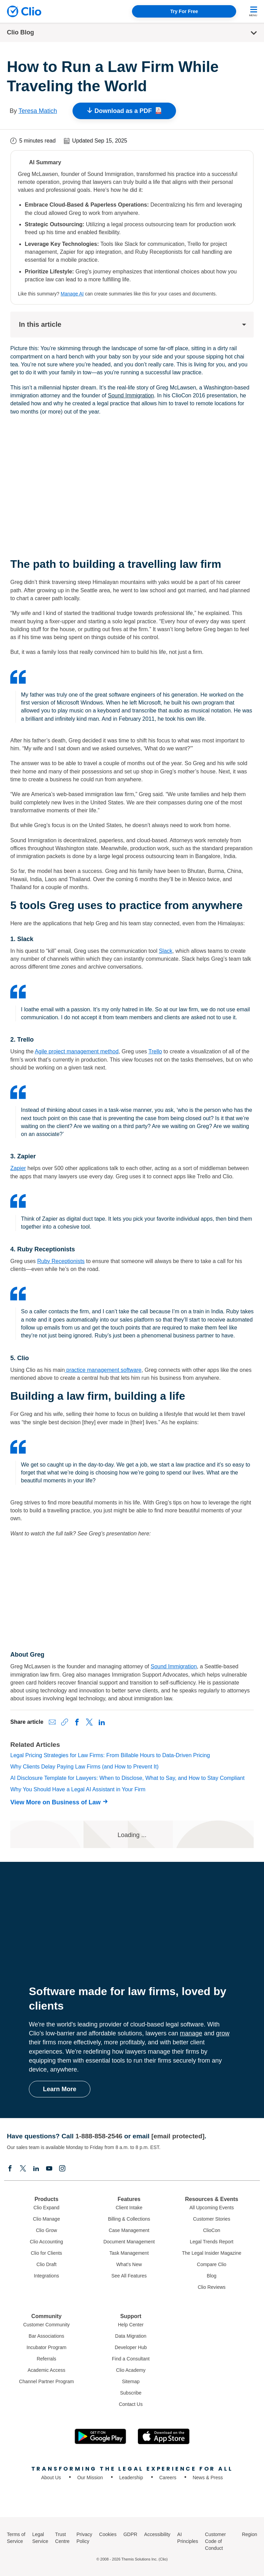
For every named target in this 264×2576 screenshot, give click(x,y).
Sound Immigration (131, 395)
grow (222, 2033)
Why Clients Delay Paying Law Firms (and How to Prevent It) (84, 1767)
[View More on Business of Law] (60, 1802)
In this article (132, 324)
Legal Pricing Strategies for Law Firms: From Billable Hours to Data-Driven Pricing (110, 1755)
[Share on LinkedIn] (102, 1722)
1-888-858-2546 (98, 2136)
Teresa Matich (38, 110)
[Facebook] (10, 2169)
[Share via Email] (52, 1722)
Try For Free (184, 11)
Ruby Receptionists (61, 1261)
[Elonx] (23, 2169)
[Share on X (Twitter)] (89, 1722)
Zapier (18, 1168)
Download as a (124, 110)
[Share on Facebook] (77, 1722)
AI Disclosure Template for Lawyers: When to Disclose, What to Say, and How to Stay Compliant (127, 1778)
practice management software (103, 1370)
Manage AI (72, 293)
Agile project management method (77, 1051)
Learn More (59, 2089)
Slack (165, 951)
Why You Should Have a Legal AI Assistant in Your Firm (77, 1789)
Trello (155, 1051)
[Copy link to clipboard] (64, 1722)
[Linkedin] (36, 2169)
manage (191, 2033)
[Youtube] (49, 2169)
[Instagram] (62, 2169)
